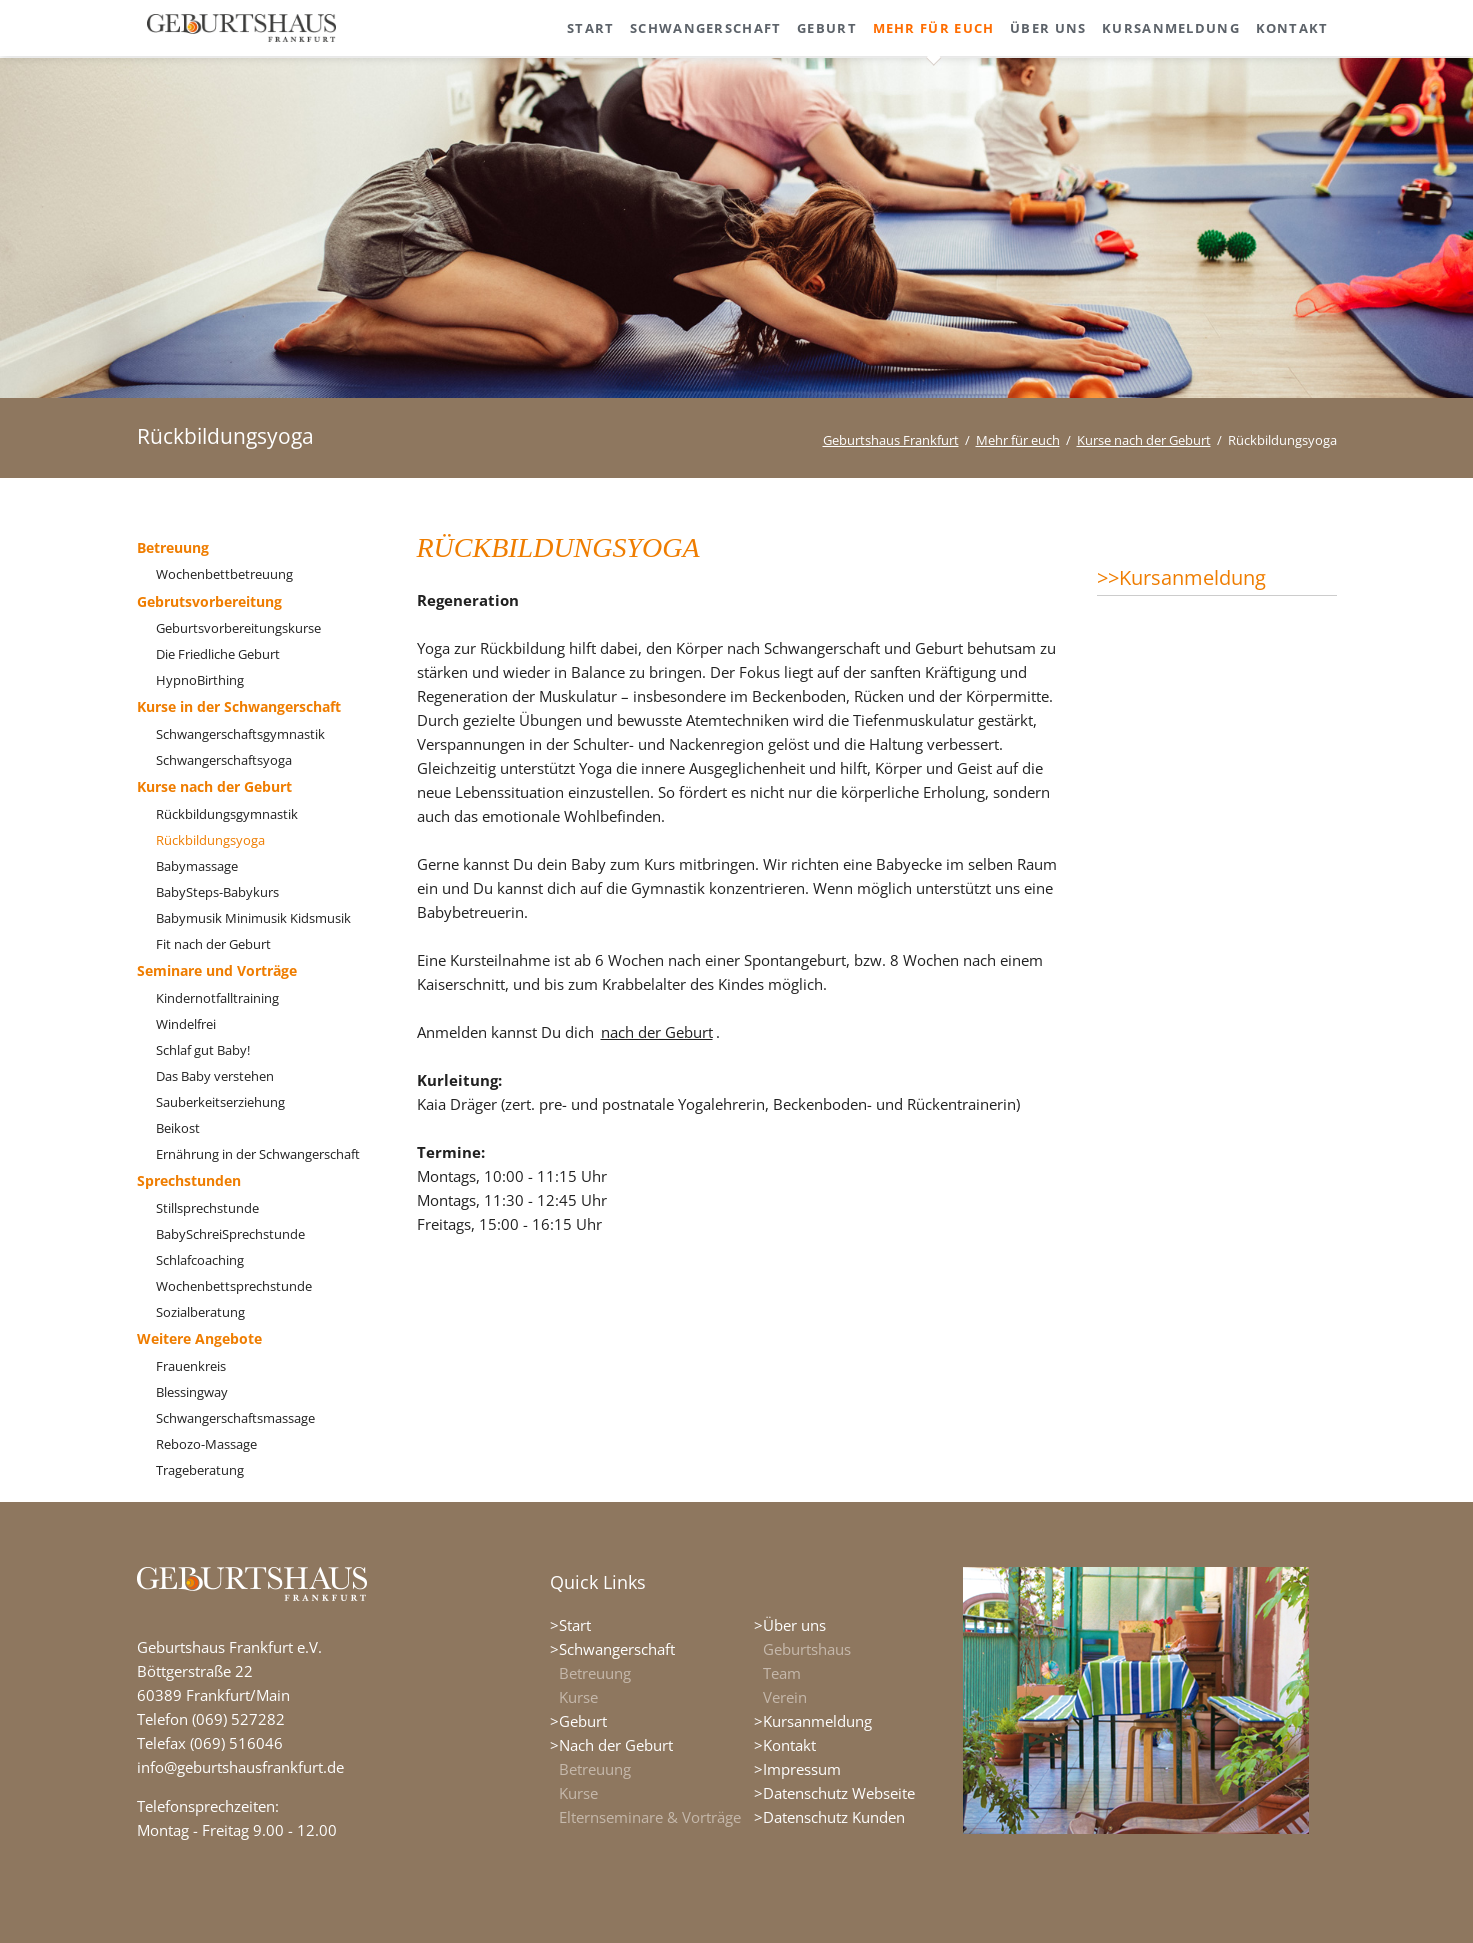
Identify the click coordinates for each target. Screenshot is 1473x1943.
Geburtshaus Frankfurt (891, 440)
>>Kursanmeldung (1181, 577)
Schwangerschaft (617, 1649)
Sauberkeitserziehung (220, 1102)
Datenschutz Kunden (834, 1817)
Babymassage (197, 866)
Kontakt (789, 1745)
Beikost (178, 1128)
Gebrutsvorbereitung (209, 601)
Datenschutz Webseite (839, 1793)
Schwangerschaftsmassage (235, 1418)
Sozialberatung (200, 1312)
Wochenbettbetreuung (224, 574)
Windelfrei (186, 1024)
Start (575, 1625)
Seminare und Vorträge (217, 970)
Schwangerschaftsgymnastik (240, 734)
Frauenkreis (191, 1366)
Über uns (794, 1625)
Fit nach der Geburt (213, 944)
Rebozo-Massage (206, 1444)
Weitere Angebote (199, 1338)
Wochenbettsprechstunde (234, 1286)
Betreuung (173, 547)
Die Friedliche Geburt (218, 654)
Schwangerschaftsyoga (224, 760)
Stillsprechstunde (207, 1208)
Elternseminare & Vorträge (650, 1817)
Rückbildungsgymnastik (227, 814)
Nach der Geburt (616, 1745)
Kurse (578, 1697)
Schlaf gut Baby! (203, 1050)
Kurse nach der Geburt (1144, 440)
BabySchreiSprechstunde (230, 1234)
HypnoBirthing (200, 680)
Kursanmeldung (817, 1721)
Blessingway (192, 1392)
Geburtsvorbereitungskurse (238, 628)
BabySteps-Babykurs (217, 892)
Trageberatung (200, 1470)
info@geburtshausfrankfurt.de (240, 1767)
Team (782, 1673)
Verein (785, 1697)
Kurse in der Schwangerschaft (239, 706)
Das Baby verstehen (215, 1076)
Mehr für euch (1018, 440)
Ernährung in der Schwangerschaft (258, 1154)
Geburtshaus (807, 1649)
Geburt (583, 1721)
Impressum (802, 1769)
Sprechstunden (189, 1180)
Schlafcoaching (200, 1260)
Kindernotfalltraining (217, 998)
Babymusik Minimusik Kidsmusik (253, 918)
